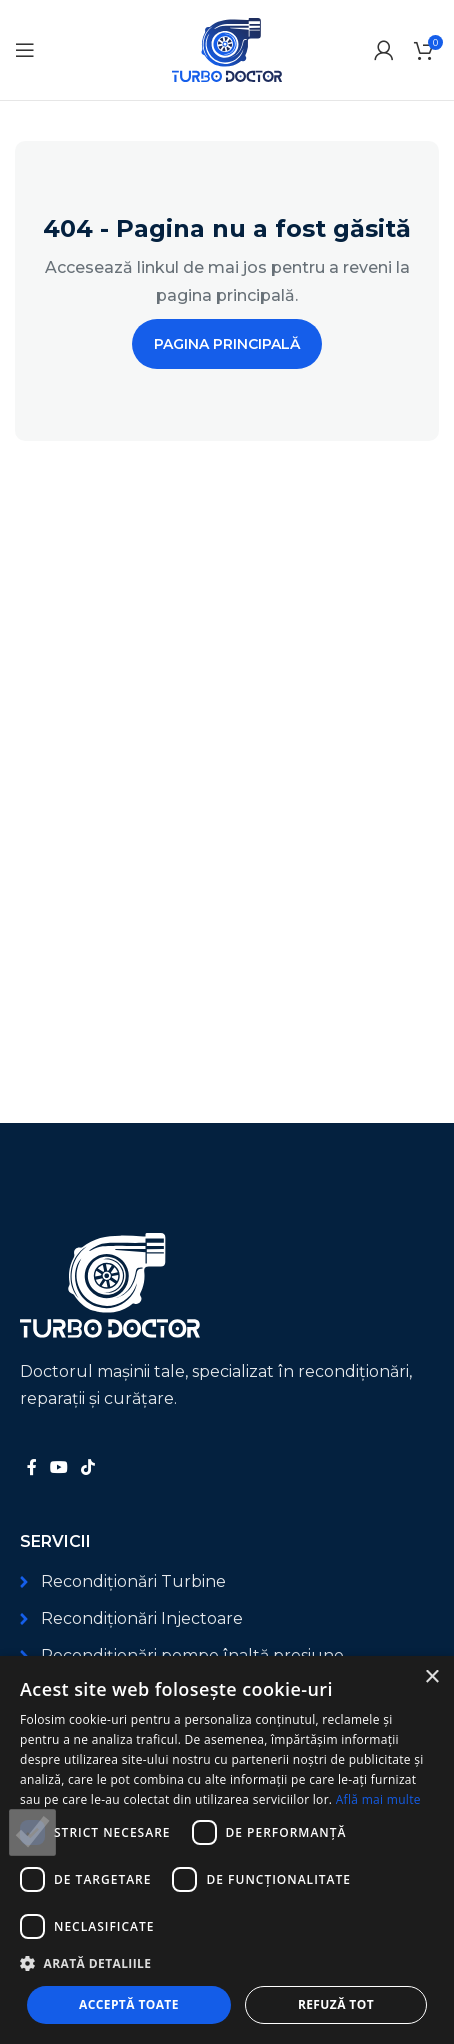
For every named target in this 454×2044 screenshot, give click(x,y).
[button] (227, 1963)
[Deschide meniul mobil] (25, 50)
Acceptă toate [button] (129, 2004)
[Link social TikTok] (88, 1467)
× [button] (431, 1677)
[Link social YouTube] (58, 1467)
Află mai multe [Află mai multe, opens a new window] (378, 1799)
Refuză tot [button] (336, 2004)
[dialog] (227, 1850)
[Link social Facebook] (31, 1467)
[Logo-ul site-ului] (227, 48)
